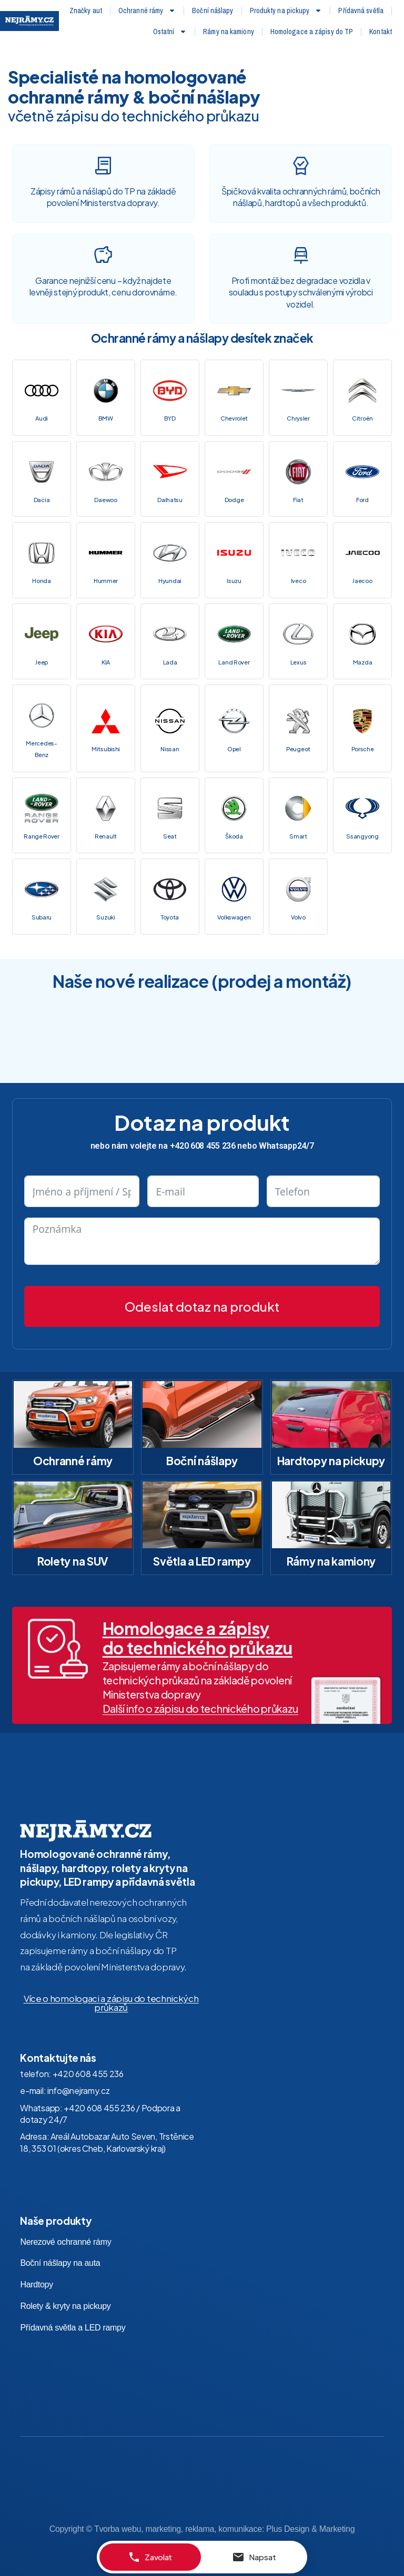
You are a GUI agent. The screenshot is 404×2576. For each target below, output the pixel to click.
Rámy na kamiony (228, 31)
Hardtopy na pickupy (331, 1444)
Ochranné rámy (147, 10)
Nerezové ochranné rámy (65, 2225)
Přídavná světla (360, 10)
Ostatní (170, 31)
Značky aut (85, 10)
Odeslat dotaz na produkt (202, 1289)
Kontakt (380, 31)
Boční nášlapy (212, 10)
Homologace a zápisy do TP (312, 31)
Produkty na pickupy (286, 10)
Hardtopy (36, 2267)
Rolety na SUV (72, 1545)
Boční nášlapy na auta (60, 2246)
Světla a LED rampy (202, 1545)
